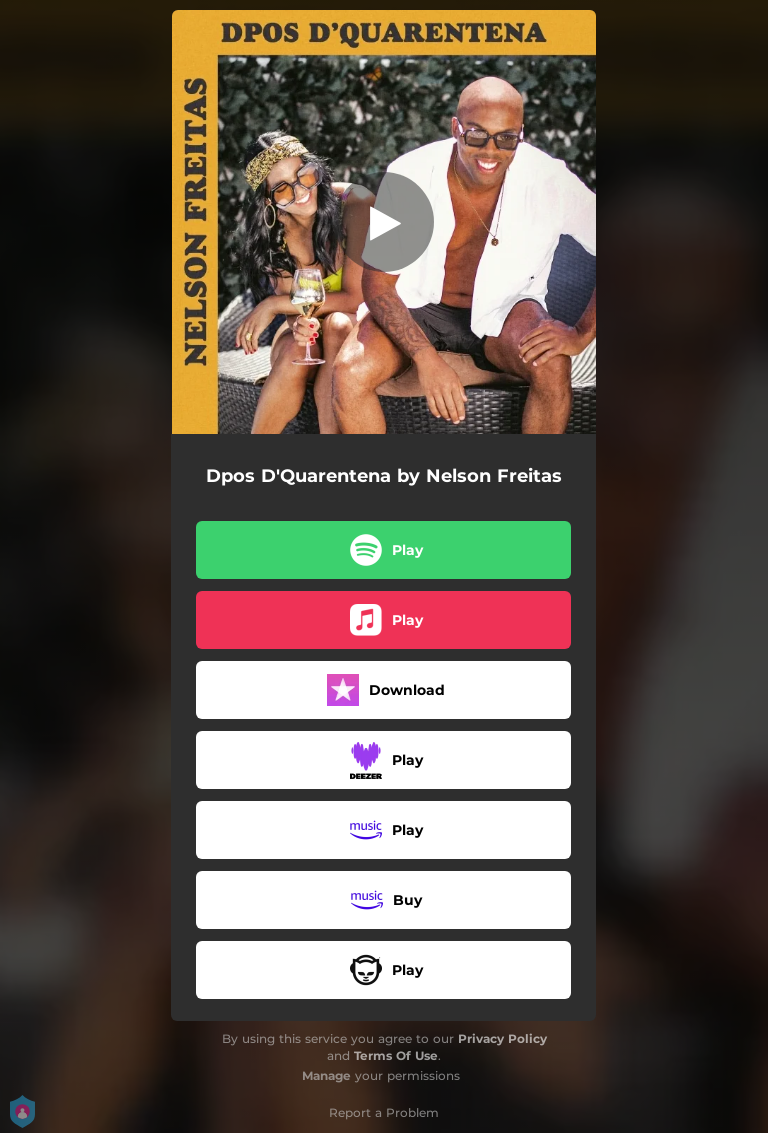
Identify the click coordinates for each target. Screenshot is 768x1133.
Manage (326, 1075)
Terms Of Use (396, 1055)
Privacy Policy (502, 1038)
